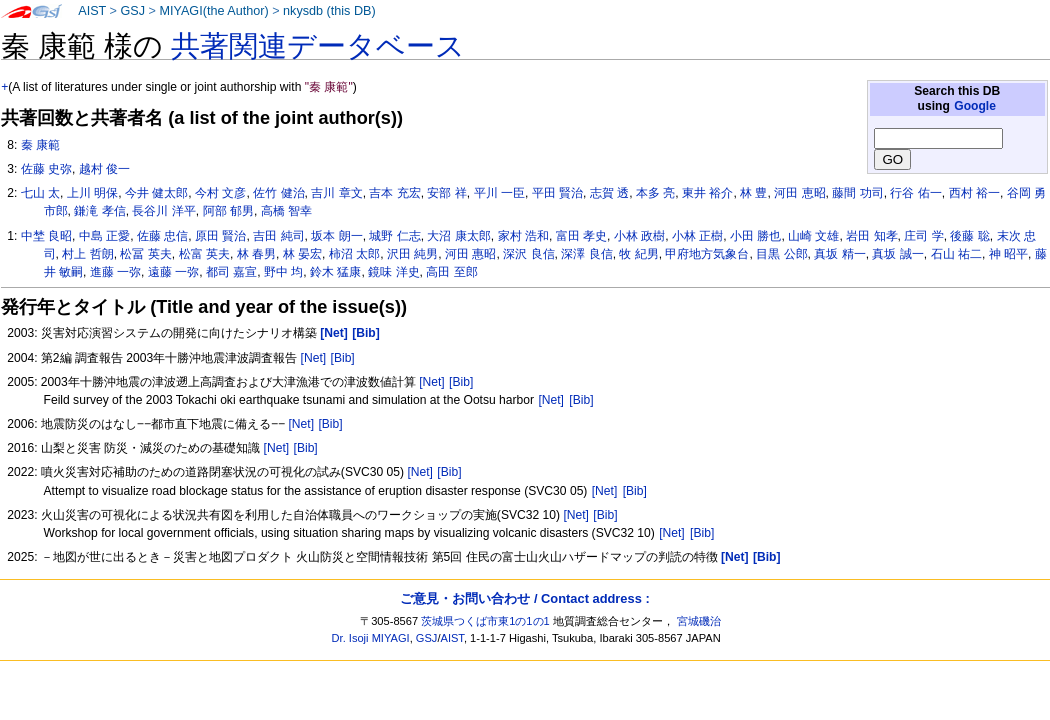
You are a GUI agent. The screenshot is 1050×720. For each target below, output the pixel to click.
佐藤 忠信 (162, 236)
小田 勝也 (755, 236)
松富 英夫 (204, 254)
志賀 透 (609, 193)
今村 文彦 (220, 193)
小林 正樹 (697, 236)
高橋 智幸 (286, 211)
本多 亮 (655, 193)
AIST (92, 11)
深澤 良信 (586, 254)
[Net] (314, 358)
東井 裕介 (707, 193)
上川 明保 (92, 193)
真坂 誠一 (897, 254)
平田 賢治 (557, 193)
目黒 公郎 (781, 254)
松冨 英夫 (145, 254)
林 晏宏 (302, 254)
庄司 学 (923, 236)
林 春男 (256, 254)
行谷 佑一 (915, 193)
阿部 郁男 (228, 211)
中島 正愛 (104, 236)
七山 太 (40, 193)
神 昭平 (1008, 254)
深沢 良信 (528, 254)
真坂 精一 (839, 254)
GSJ (132, 11)
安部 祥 (446, 193)
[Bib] (343, 358)
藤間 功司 (857, 193)
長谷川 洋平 (163, 211)
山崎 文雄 (813, 236)
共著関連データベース (318, 46)
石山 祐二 (956, 254)
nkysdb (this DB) (329, 11)
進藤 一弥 (115, 272)
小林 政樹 (639, 236)
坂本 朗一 (336, 236)
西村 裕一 (974, 193)
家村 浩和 (523, 236)
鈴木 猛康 (335, 272)
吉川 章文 (336, 193)
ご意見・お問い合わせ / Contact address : (524, 598)
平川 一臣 (499, 193)
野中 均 (283, 272)
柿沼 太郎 (354, 254)
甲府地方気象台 (707, 254)
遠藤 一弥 (173, 272)
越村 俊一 (104, 169)
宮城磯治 (699, 621)
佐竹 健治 (278, 193)
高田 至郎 (451, 272)
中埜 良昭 (46, 236)
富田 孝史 (581, 236)
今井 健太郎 (156, 193)
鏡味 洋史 (393, 272)
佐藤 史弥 (46, 169)
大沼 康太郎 (458, 236)
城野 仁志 (394, 236)
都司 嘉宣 (231, 272)
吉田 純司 (278, 236)
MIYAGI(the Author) (213, 11)
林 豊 (753, 193)
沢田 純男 (412, 254)
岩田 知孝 (871, 236)
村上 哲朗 (87, 254)
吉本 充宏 (394, 193)
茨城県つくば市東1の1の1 (485, 621)
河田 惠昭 (470, 254)
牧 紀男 (638, 254)
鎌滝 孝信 (99, 211)
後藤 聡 (969, 236)
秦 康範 (40, 145)
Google (975, 106)
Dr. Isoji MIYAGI (371, 638)
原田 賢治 (220, 236)
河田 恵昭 (799, 193)
